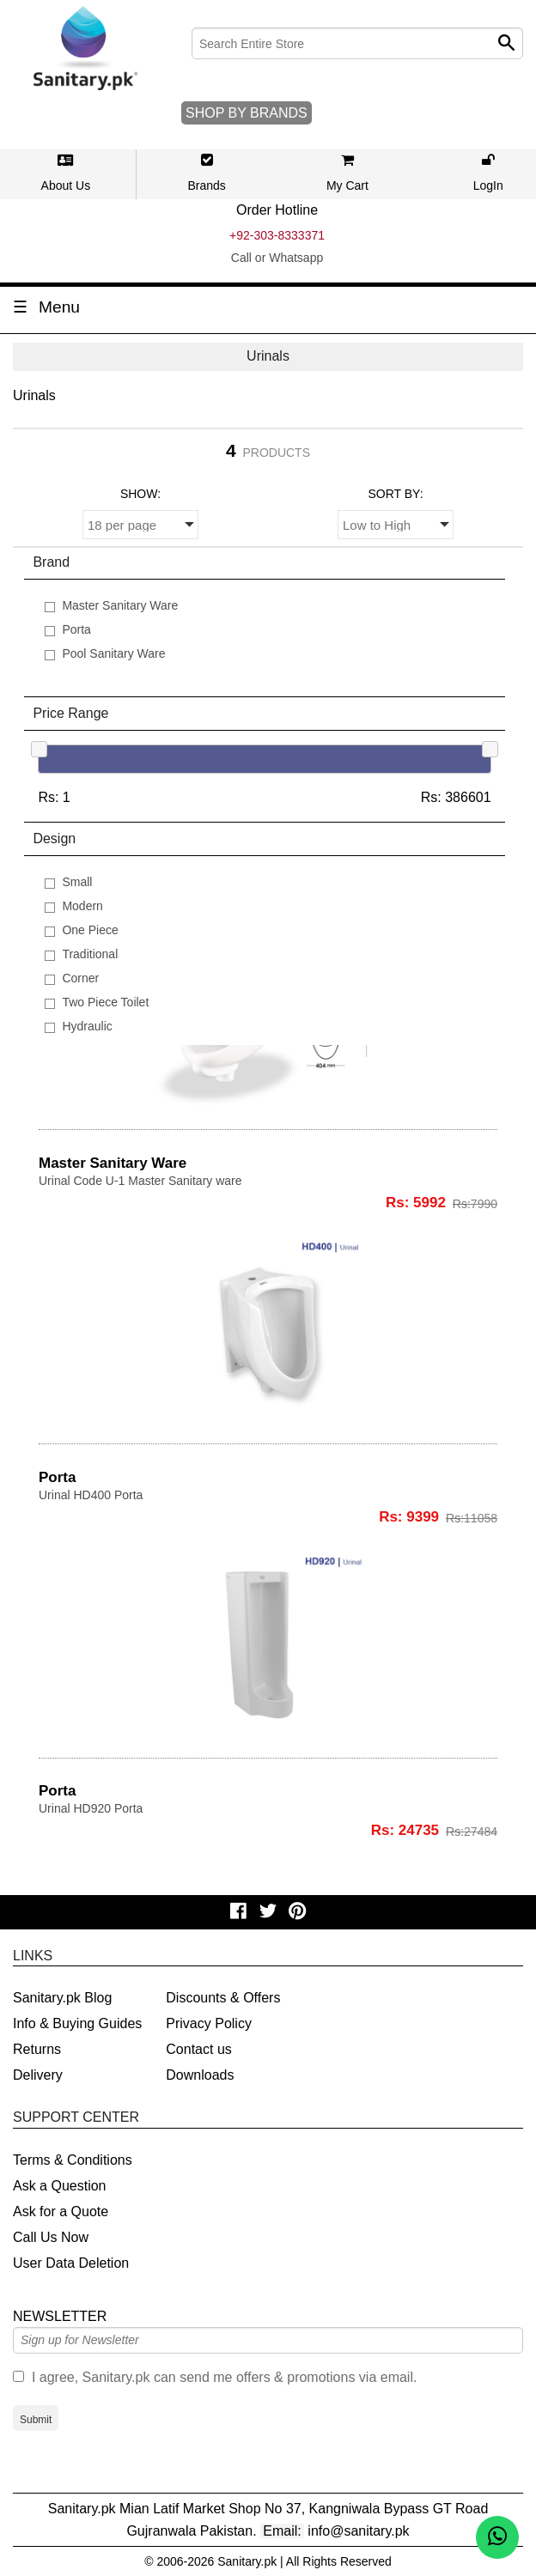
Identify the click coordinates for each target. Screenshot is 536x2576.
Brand (51, 562)
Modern (82, 906)
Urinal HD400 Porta (91, 1495)
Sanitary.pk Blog (62, 1997)
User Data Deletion (71, 2263)
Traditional (90, 954)
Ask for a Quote (60, 2211)
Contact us (198, 2049)
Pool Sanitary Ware (113, 653)
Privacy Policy (209, 2023)
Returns (37, 2049)
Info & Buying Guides (77, 2023)
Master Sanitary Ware (120, 605)
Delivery (38, 2075)
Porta (76, 629)
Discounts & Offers (223, 1997)
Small (77, 882)
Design (54, 838)
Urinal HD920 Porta (91, 1808)
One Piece (90, 930)
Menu (59, 307)
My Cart (347, 185)
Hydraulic (87, 1026)
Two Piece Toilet (105, 1002)
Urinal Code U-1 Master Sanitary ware (140, 1181)
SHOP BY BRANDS (247, 113)
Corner (80, 978)
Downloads (200, 2075)
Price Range (70, 713)
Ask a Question (60, 2185)
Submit (36, 2420)
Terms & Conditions (72, 2160)
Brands (206, 185)
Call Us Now (50, 2237)
